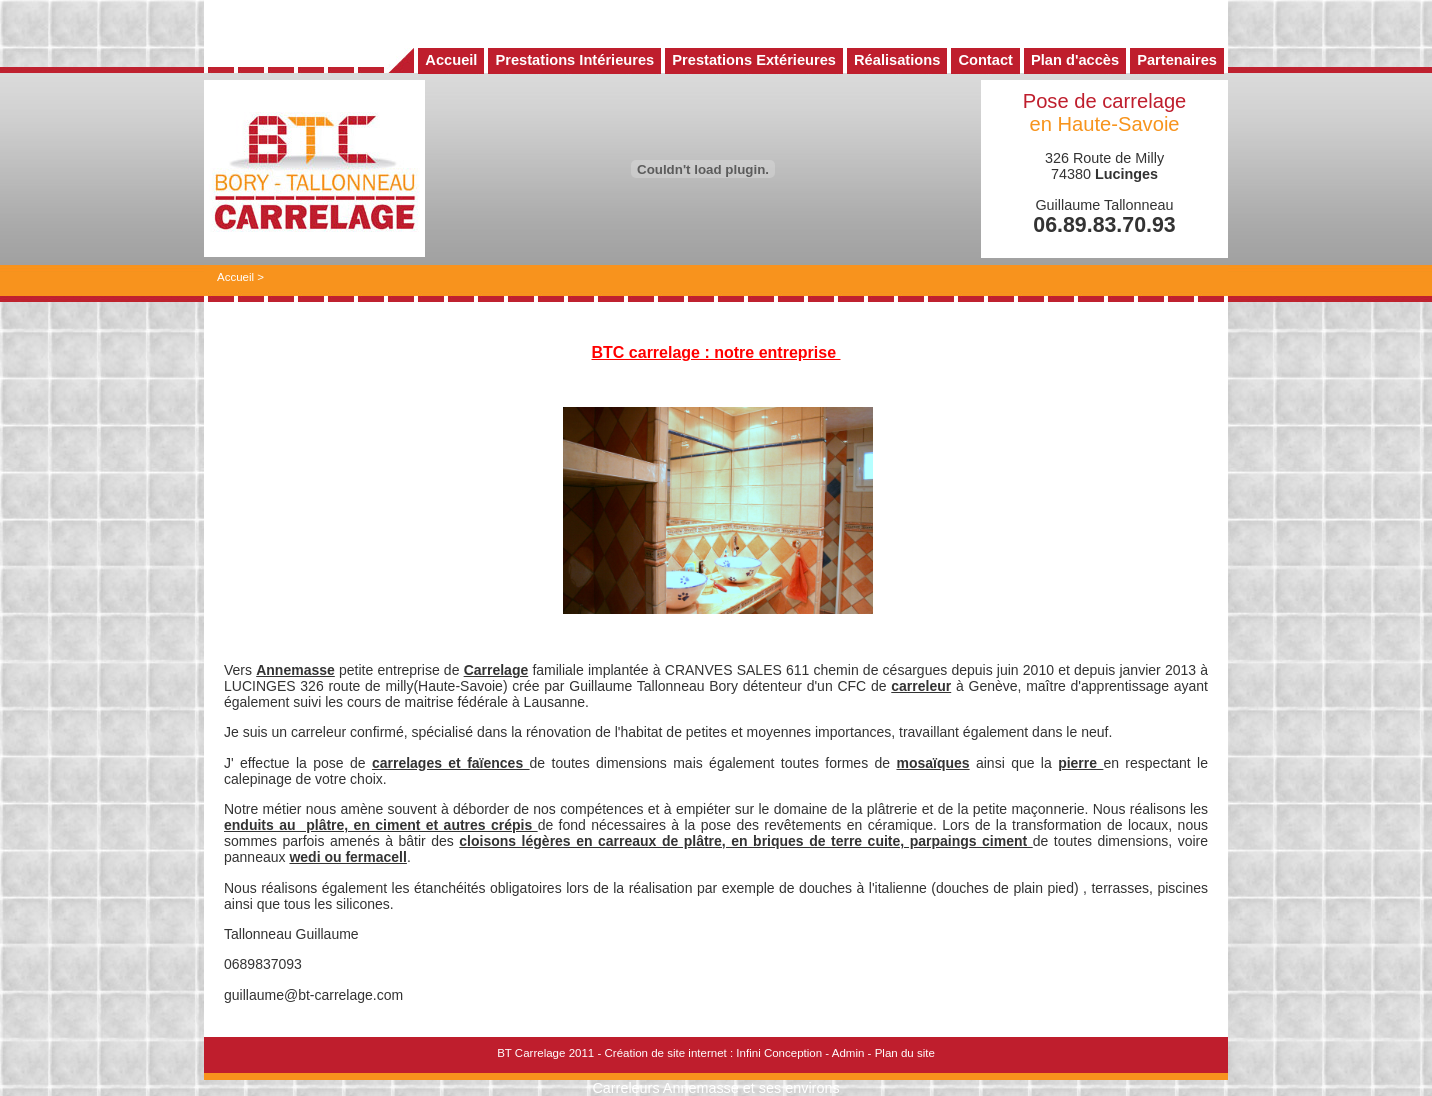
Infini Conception (779, 1053)
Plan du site (905, 1053)
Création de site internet (665, 1053)
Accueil (235, 277)
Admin (848, 1053)
